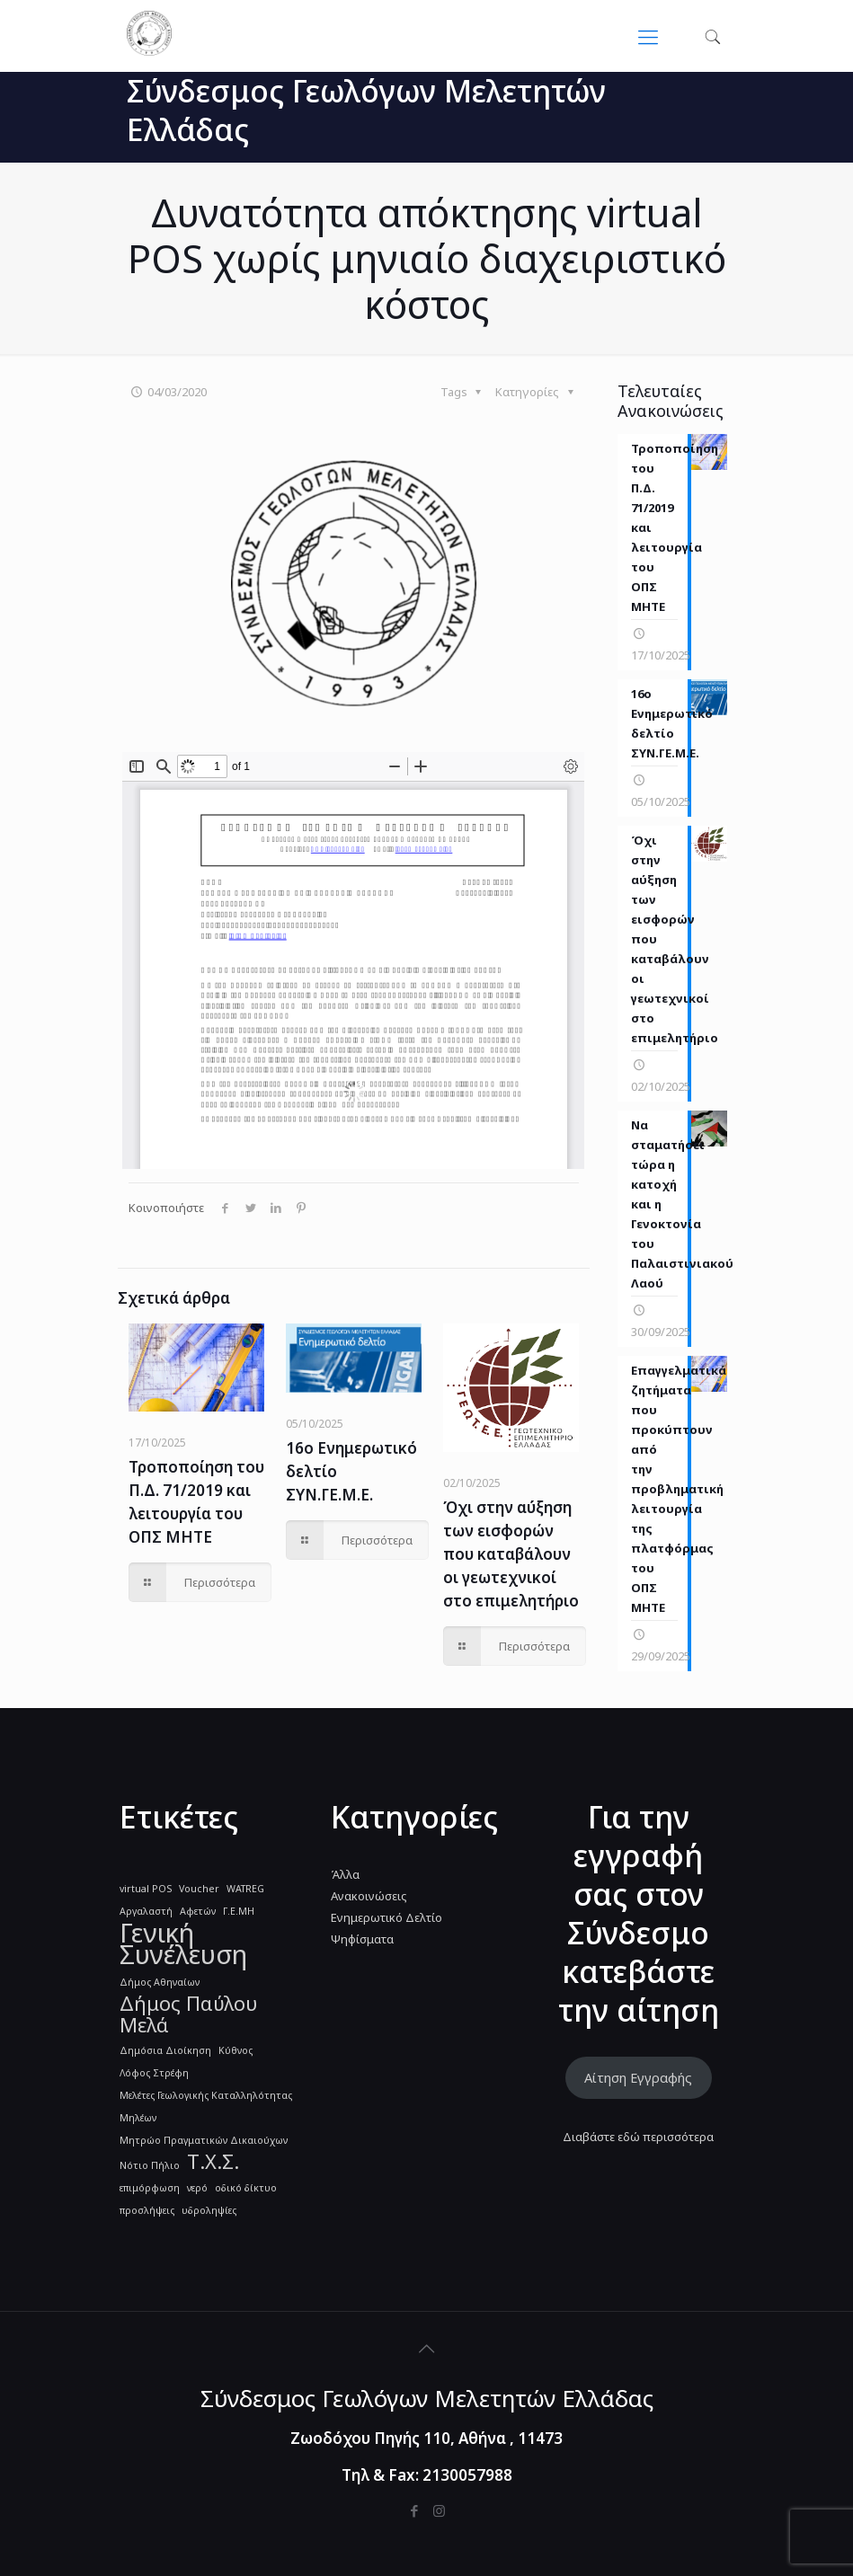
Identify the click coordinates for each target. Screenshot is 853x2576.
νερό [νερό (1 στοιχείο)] (197, 2188)
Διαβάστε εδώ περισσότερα (638, 2137)
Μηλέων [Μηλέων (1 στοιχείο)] (138, 2117)
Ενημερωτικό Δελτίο (386, 1917)
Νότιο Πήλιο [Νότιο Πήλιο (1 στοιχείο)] (150, 2165)
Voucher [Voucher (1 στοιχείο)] (199, 1888)
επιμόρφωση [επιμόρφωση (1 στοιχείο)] (150, 2188)
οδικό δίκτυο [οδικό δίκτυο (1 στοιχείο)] (246, 2188)
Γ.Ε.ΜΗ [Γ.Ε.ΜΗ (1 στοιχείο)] (238, 1911)
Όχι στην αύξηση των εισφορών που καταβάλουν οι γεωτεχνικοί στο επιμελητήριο (511, 1554)
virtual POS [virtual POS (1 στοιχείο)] (146, 1888)
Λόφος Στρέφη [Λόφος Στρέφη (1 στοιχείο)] (154, 2073)
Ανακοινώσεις (369, 1896)
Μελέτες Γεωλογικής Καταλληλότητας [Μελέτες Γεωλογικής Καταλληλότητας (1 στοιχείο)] (206, 2095)
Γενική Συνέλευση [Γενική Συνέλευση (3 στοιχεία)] (183, 1943)
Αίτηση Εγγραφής (638, 2077)
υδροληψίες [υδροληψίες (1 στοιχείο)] (209, 2210)
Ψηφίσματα (362, 1939)
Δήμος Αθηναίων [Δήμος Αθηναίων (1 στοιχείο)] (160, 1982)
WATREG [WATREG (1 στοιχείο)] (245, 1888)
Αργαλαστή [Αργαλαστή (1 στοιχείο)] (146, 1911)
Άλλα (345, 1874)
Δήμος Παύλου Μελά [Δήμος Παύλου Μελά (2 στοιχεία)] (189, 2014)
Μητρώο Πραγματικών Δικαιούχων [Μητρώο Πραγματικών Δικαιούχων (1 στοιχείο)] (204, 2140)
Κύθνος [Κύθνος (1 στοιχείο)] (235, 2050)
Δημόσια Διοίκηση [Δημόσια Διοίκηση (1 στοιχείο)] (165, 2050)
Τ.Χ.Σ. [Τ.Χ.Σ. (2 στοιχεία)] (213, 2162)
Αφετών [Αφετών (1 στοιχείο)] (198, 1911)
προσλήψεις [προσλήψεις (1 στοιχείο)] (147, 2210)
